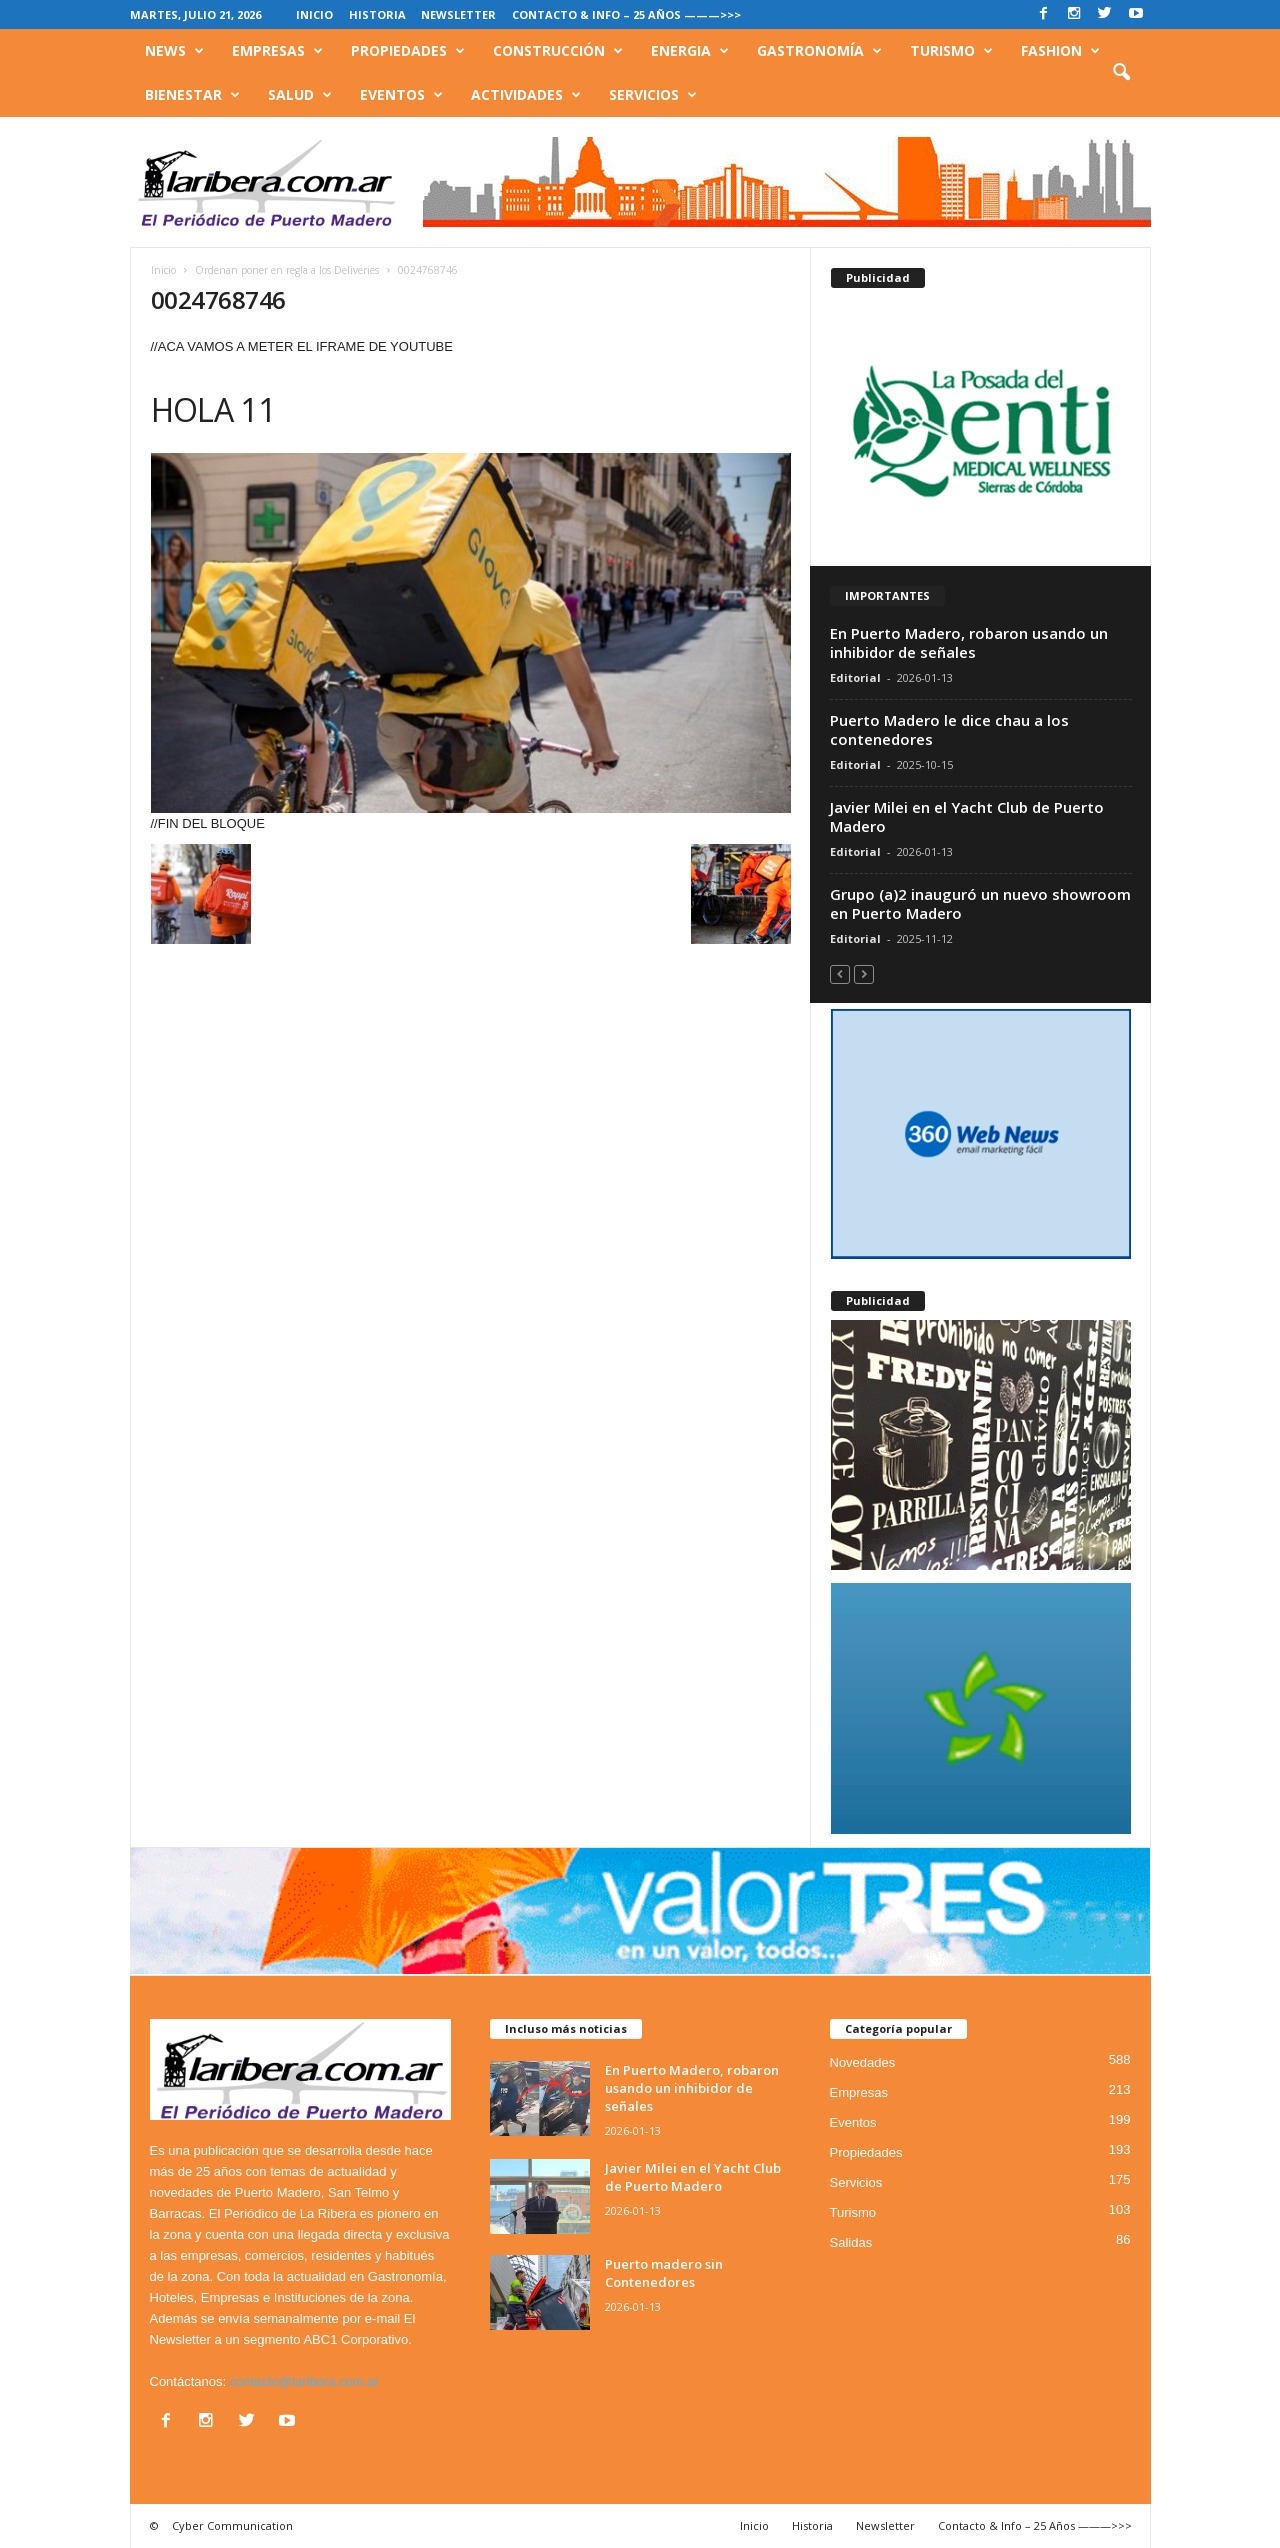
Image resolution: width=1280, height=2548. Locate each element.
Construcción (558, 51)
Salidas (851, 2242)
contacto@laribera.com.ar (304, 2381)
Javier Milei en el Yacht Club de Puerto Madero (967, 816)
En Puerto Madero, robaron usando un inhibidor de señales (969, 642)
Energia (690, 51)
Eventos (401, 95)
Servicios (653, 95)
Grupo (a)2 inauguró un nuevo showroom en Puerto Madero (980, 903)
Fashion (1060, 51)
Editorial (855, 677)
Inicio (314, 14)
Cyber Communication (232, 2525)
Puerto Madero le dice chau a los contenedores (949, 729)
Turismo (951, 51)
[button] (1121, 73)
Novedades (863, 2062)
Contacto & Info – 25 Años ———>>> (626, 14)
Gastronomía (819, 51)
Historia (377, 14)
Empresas (277, 51)
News (174, 51)
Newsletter (458, 14)
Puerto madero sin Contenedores (664, 2273)
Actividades (526, 95)
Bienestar (192, 95)
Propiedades (408, 51)
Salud (300, 95)
